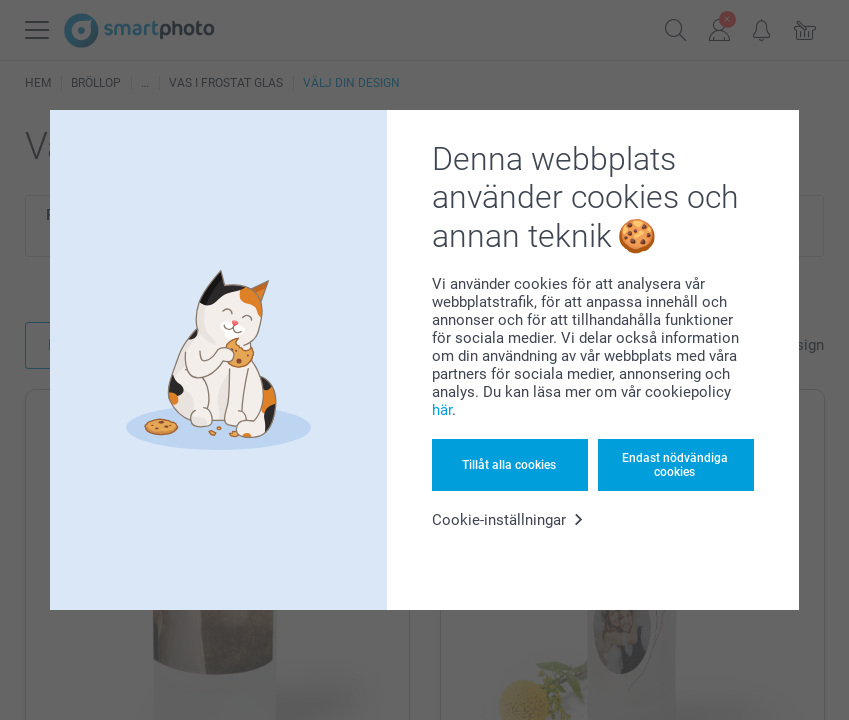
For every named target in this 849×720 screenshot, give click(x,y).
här (442, 410)
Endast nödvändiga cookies (675, 465)
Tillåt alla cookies (509, 465)
